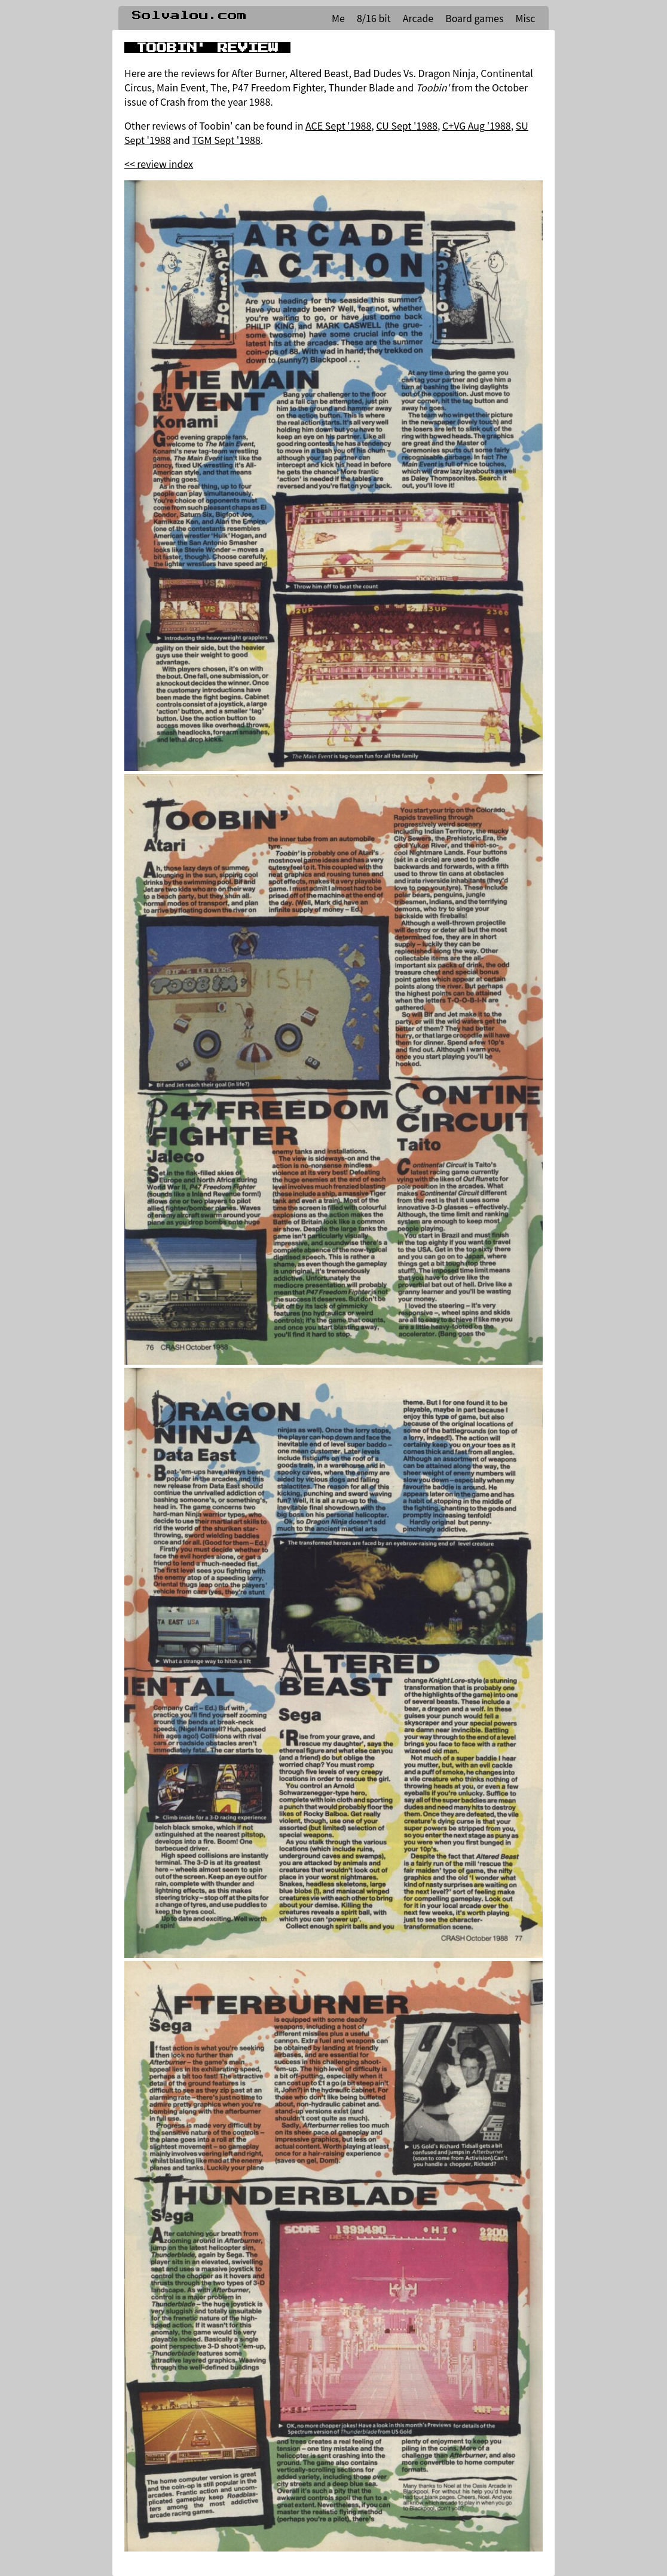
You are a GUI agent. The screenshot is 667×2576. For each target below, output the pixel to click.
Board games (474, 18)
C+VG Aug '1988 (476, 125)
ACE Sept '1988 (338, 125)
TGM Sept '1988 (226, 140)
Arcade (418, 18)
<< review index (158, 163)
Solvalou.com (189, 15)
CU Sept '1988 (406, 125)
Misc (525, 18)
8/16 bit (374, 18)
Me (338, 18)
